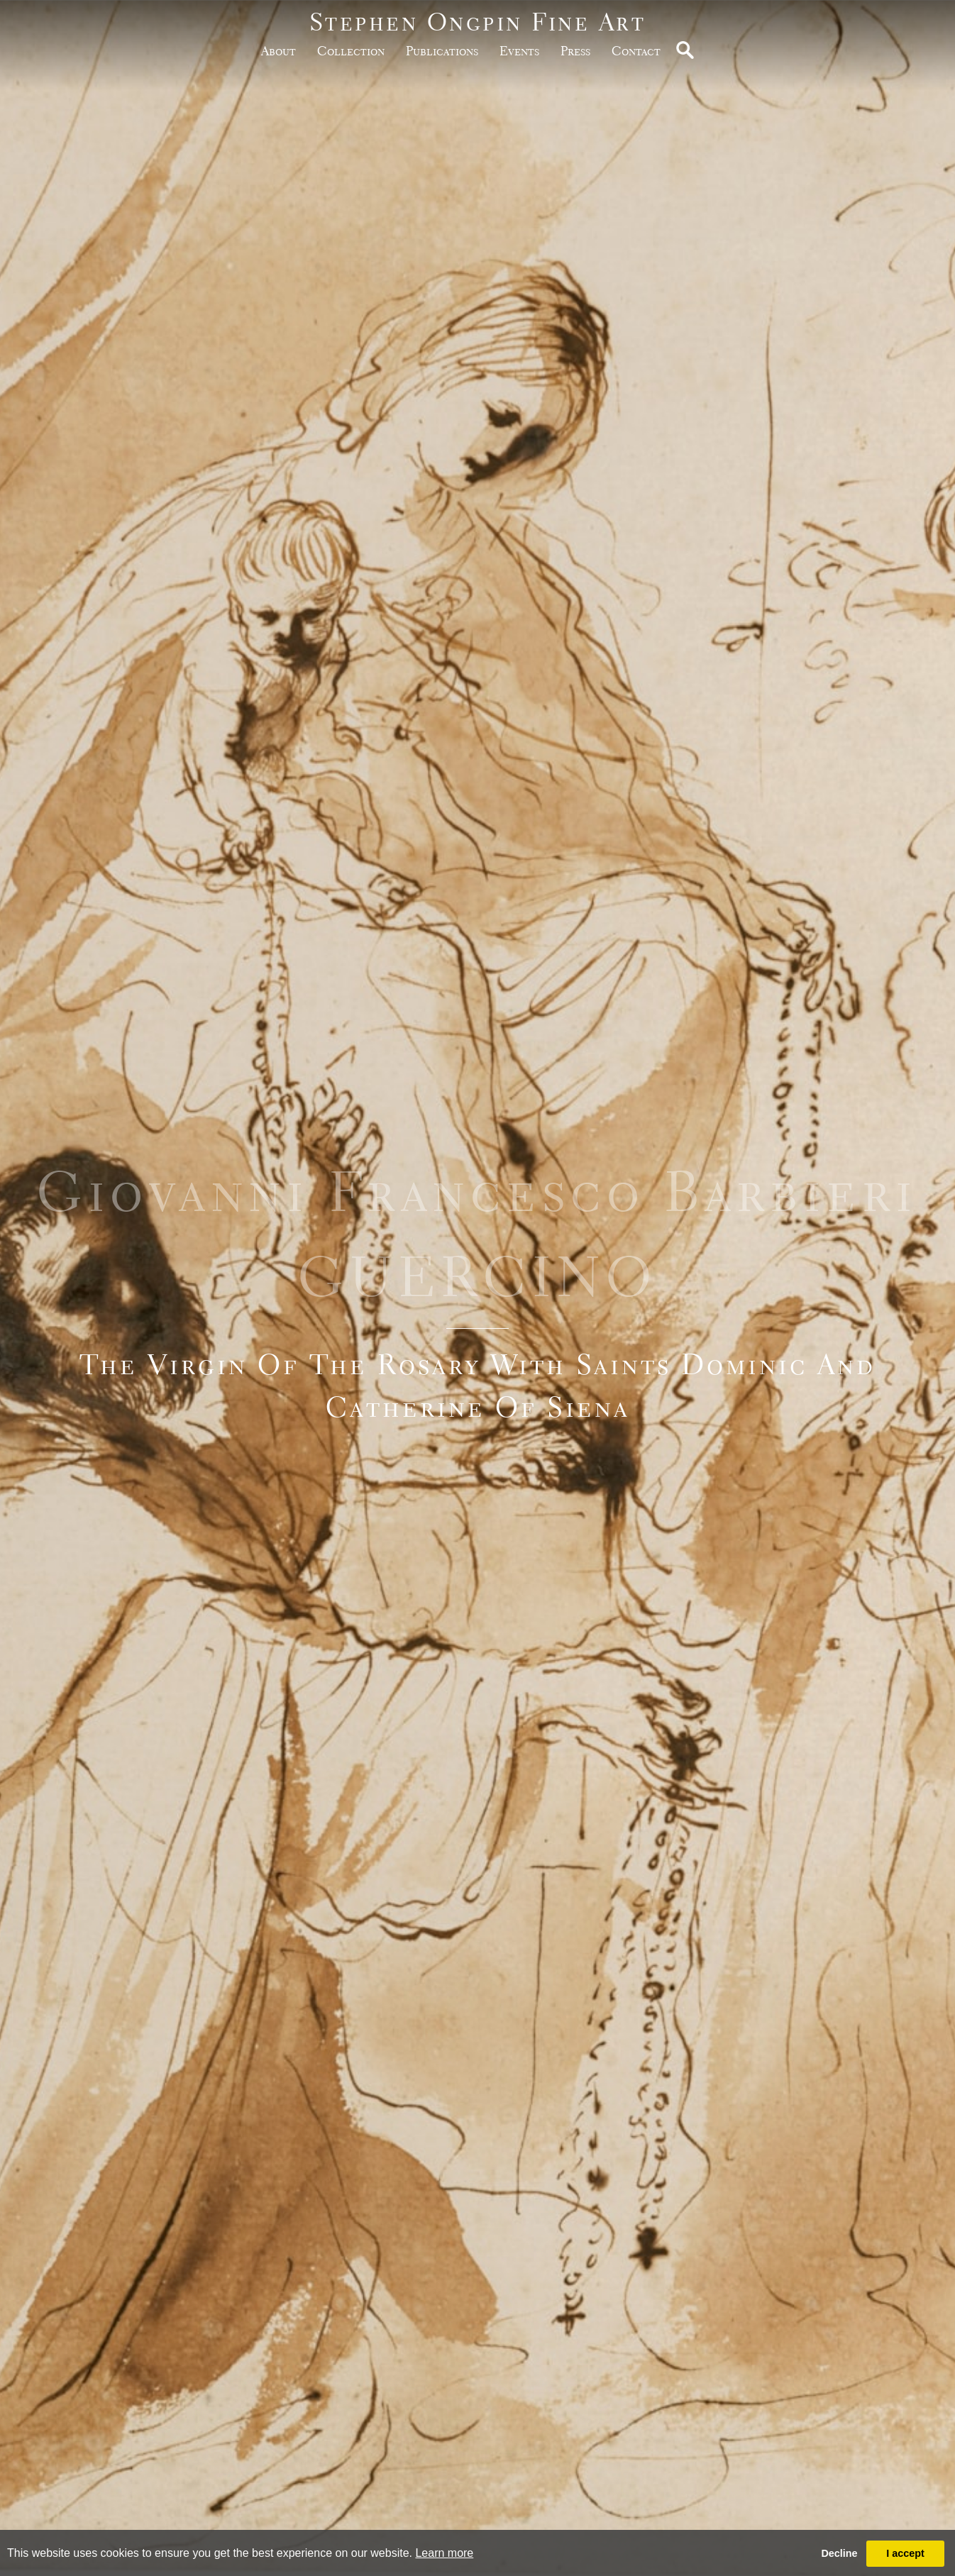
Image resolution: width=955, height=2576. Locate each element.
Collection (351, 50)
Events (519, 50)
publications (442, 50)
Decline (839, 2553)
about (278, 50)
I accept (905, 2553)
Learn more (444, 2553)
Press (575, 50)
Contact (636, 50)
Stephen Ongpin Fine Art (477, 22)
